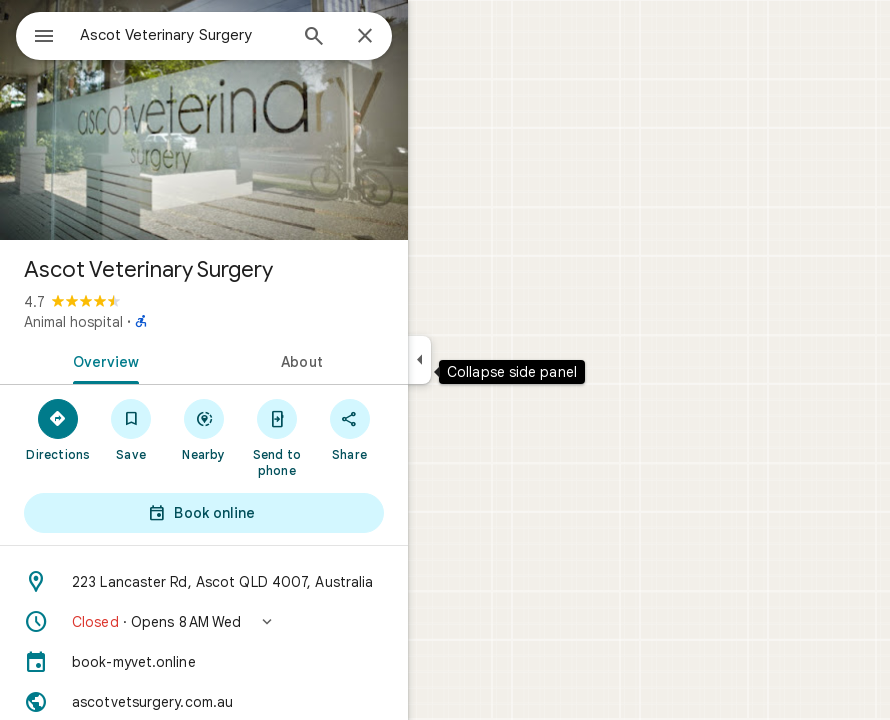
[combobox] (183, 35)
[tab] (102, 360)
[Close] (365, 37)
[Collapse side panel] (419, 360)
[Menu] (44, 38)
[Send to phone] (276, 437)
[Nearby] (204, 429)
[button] (204, 622)
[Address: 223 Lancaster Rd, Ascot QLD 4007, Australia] (204, 582)
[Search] (314, 38)
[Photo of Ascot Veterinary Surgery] (204, 120)
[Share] (349, 429)
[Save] (131, 429)
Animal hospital (73, 322)
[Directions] (58, 429)
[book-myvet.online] (204, 662)
